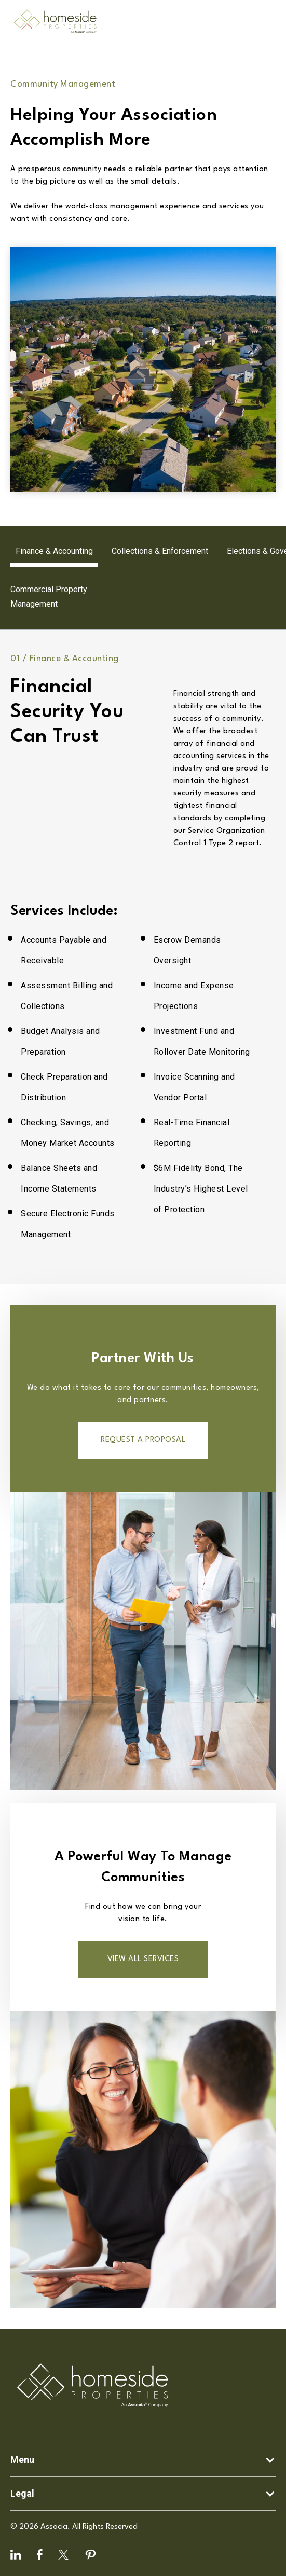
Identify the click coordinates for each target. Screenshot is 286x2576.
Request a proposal (143, 1440)
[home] (52, 21)
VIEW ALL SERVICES (143, 1959)
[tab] (54, 551)
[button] (143, 2459)
